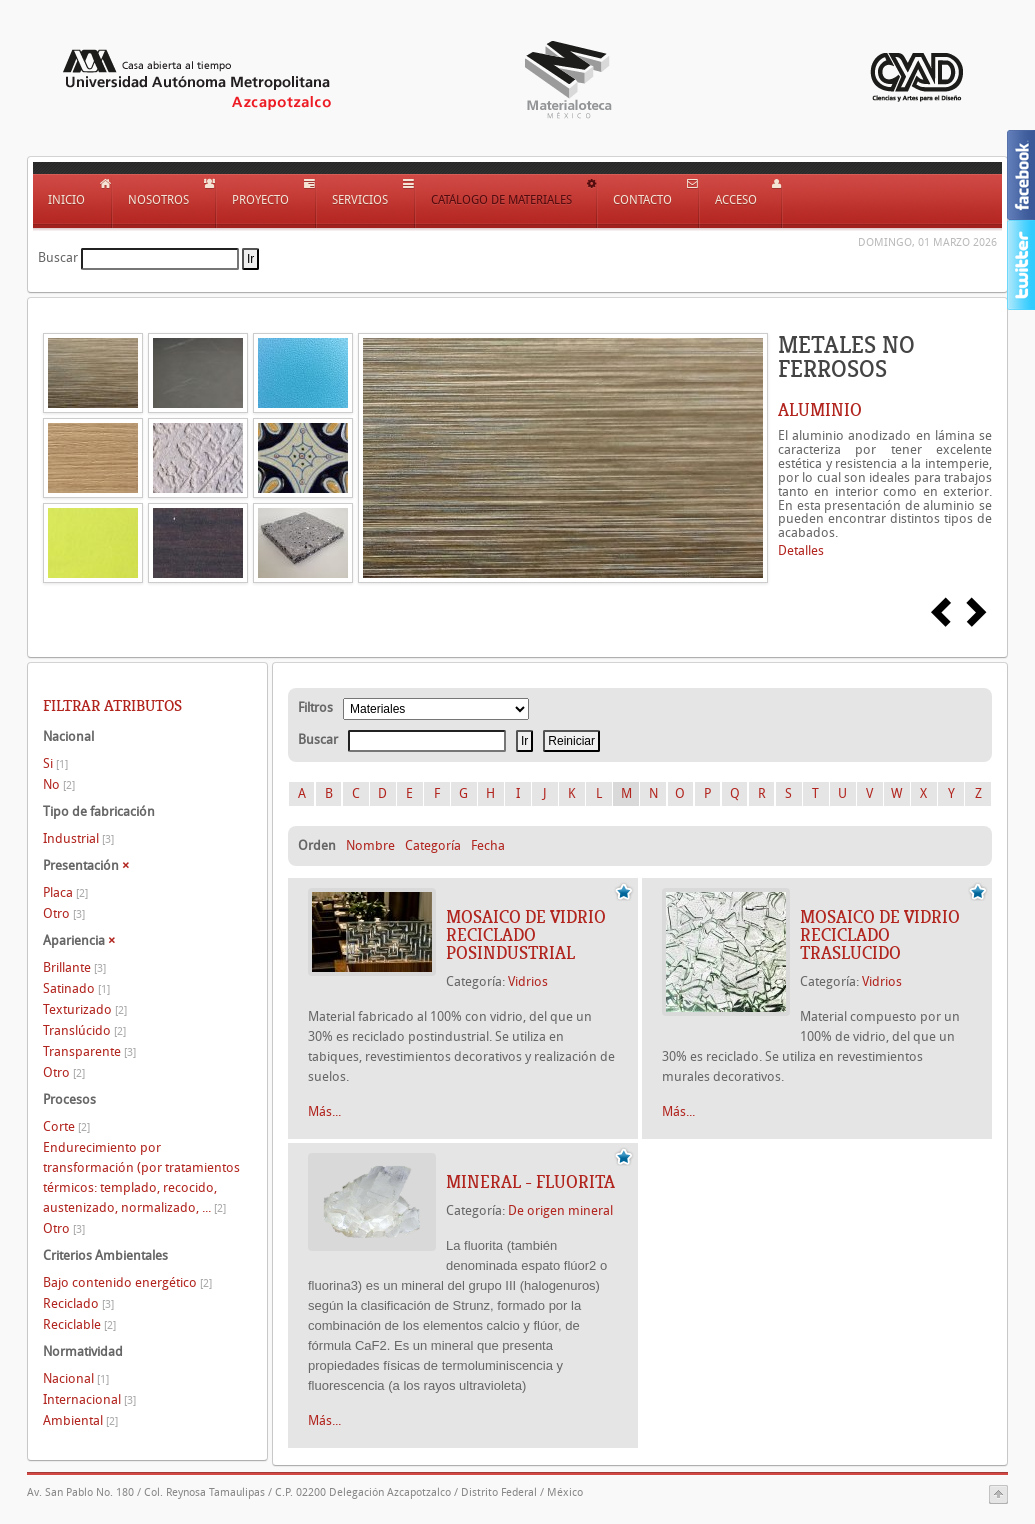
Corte (66, 1126)
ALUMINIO (820, 410)
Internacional (89, 1399)
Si (55, 763)
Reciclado (78, 1303)
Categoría (433, 845)
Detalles (801, 550)
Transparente (89, 1051)
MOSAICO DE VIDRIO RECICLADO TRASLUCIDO (880, 935)
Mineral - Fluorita (530, 1182)
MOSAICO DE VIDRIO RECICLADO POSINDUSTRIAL (526, 935)
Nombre (370, 845)
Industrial (78, 838)
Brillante (74, 967)
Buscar (58, 257)
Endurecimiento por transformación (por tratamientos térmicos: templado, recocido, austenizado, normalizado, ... (141, 1177)
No (59, 784)
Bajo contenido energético (127, 1282)
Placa (65, 892)
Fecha (488, 845)
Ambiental (80, 1420)
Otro (64, 913)
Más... (324, 1111)
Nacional (76, 1378)
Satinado (76, 988)
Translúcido (84, 1030)
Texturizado (85, 1009)
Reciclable (79, 1324)
